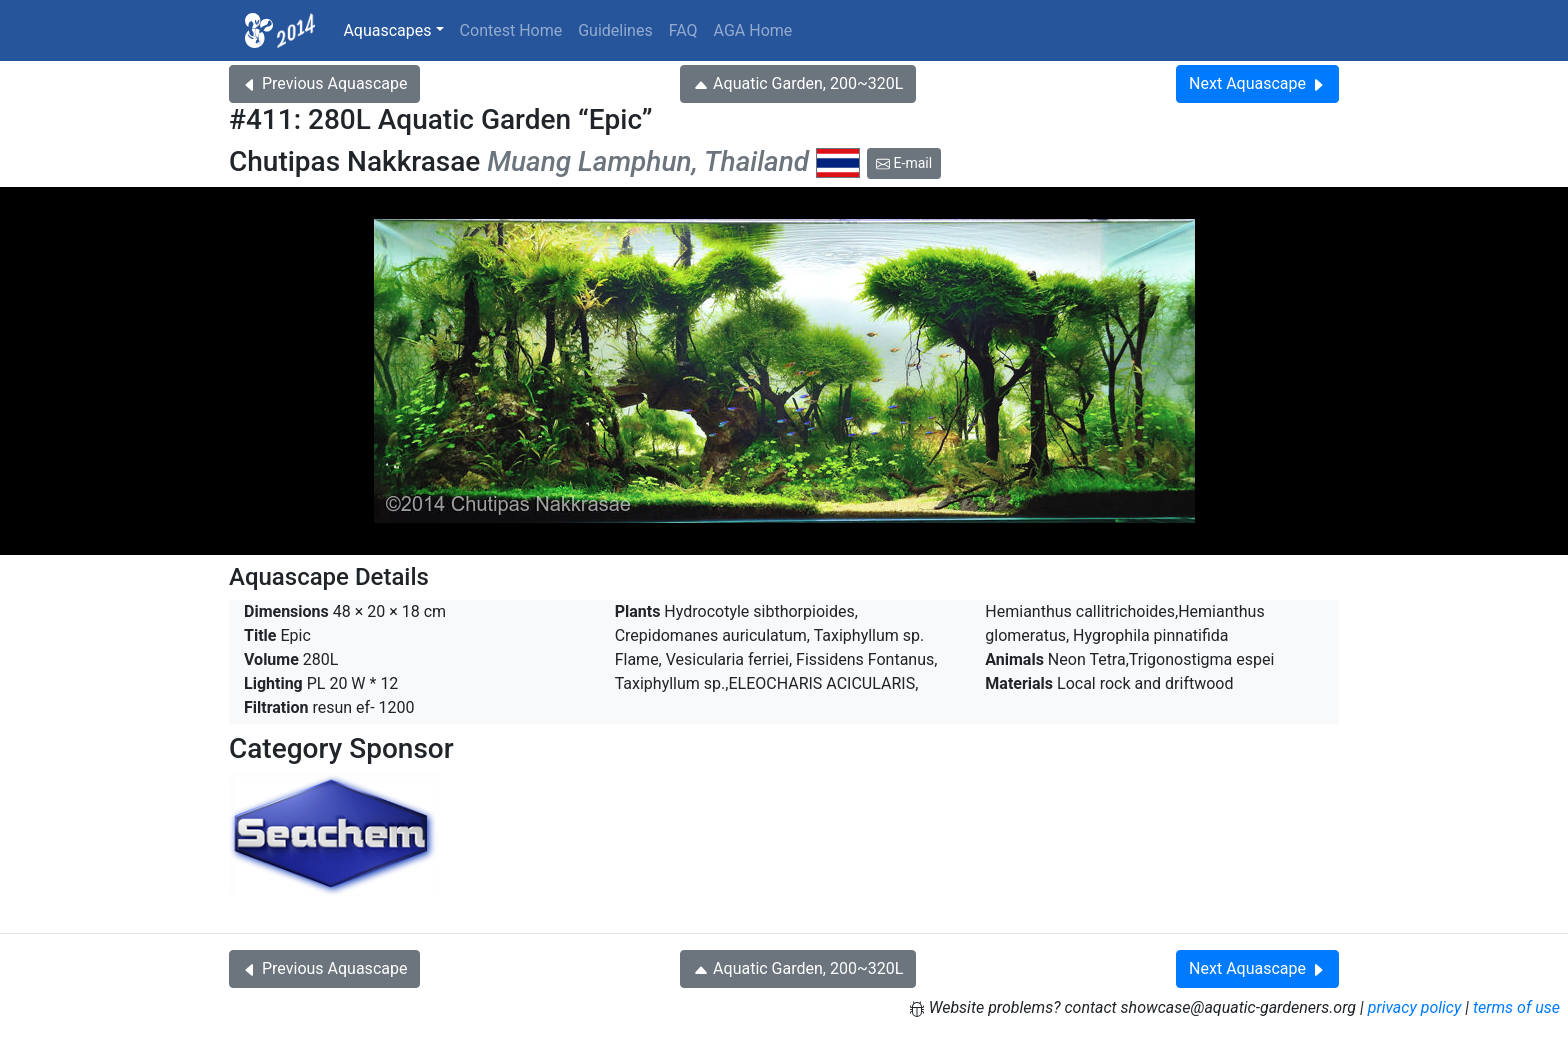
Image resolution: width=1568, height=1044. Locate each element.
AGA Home (753, 30)
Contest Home (511, 30)
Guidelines (615, 30)
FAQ (683, 30)
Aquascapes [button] (387, 30)
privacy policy (1415, 1007)
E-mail (904, 163)
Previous (324, 83)
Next (1257, 83)
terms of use (1516, 1007)
